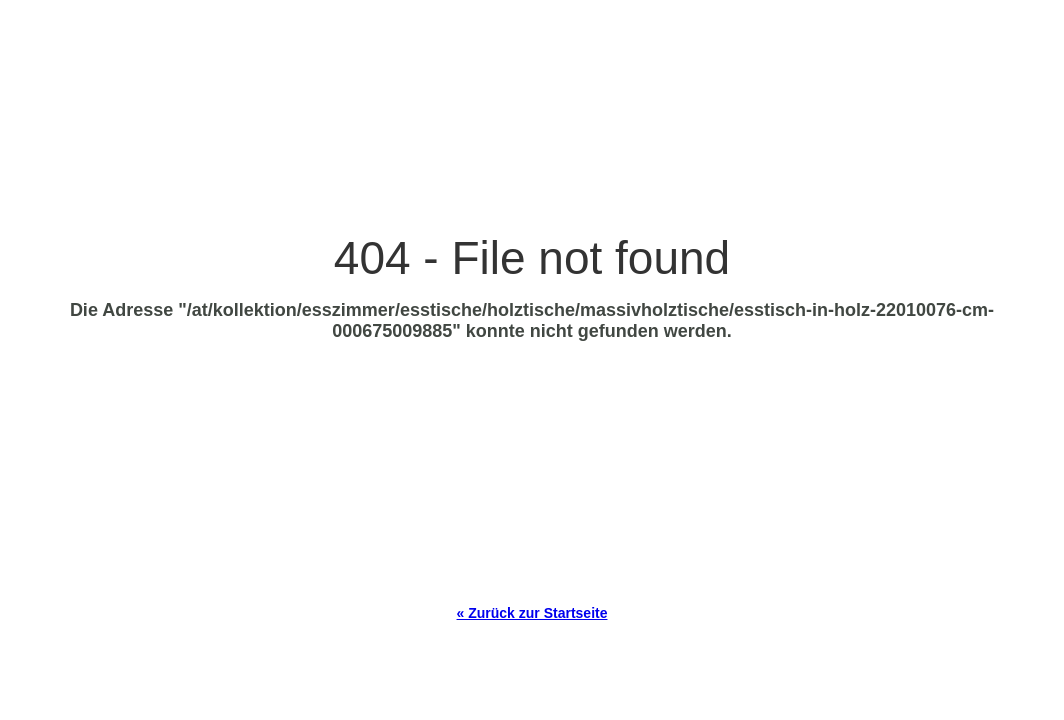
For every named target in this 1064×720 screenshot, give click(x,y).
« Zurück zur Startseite (532, 613)
